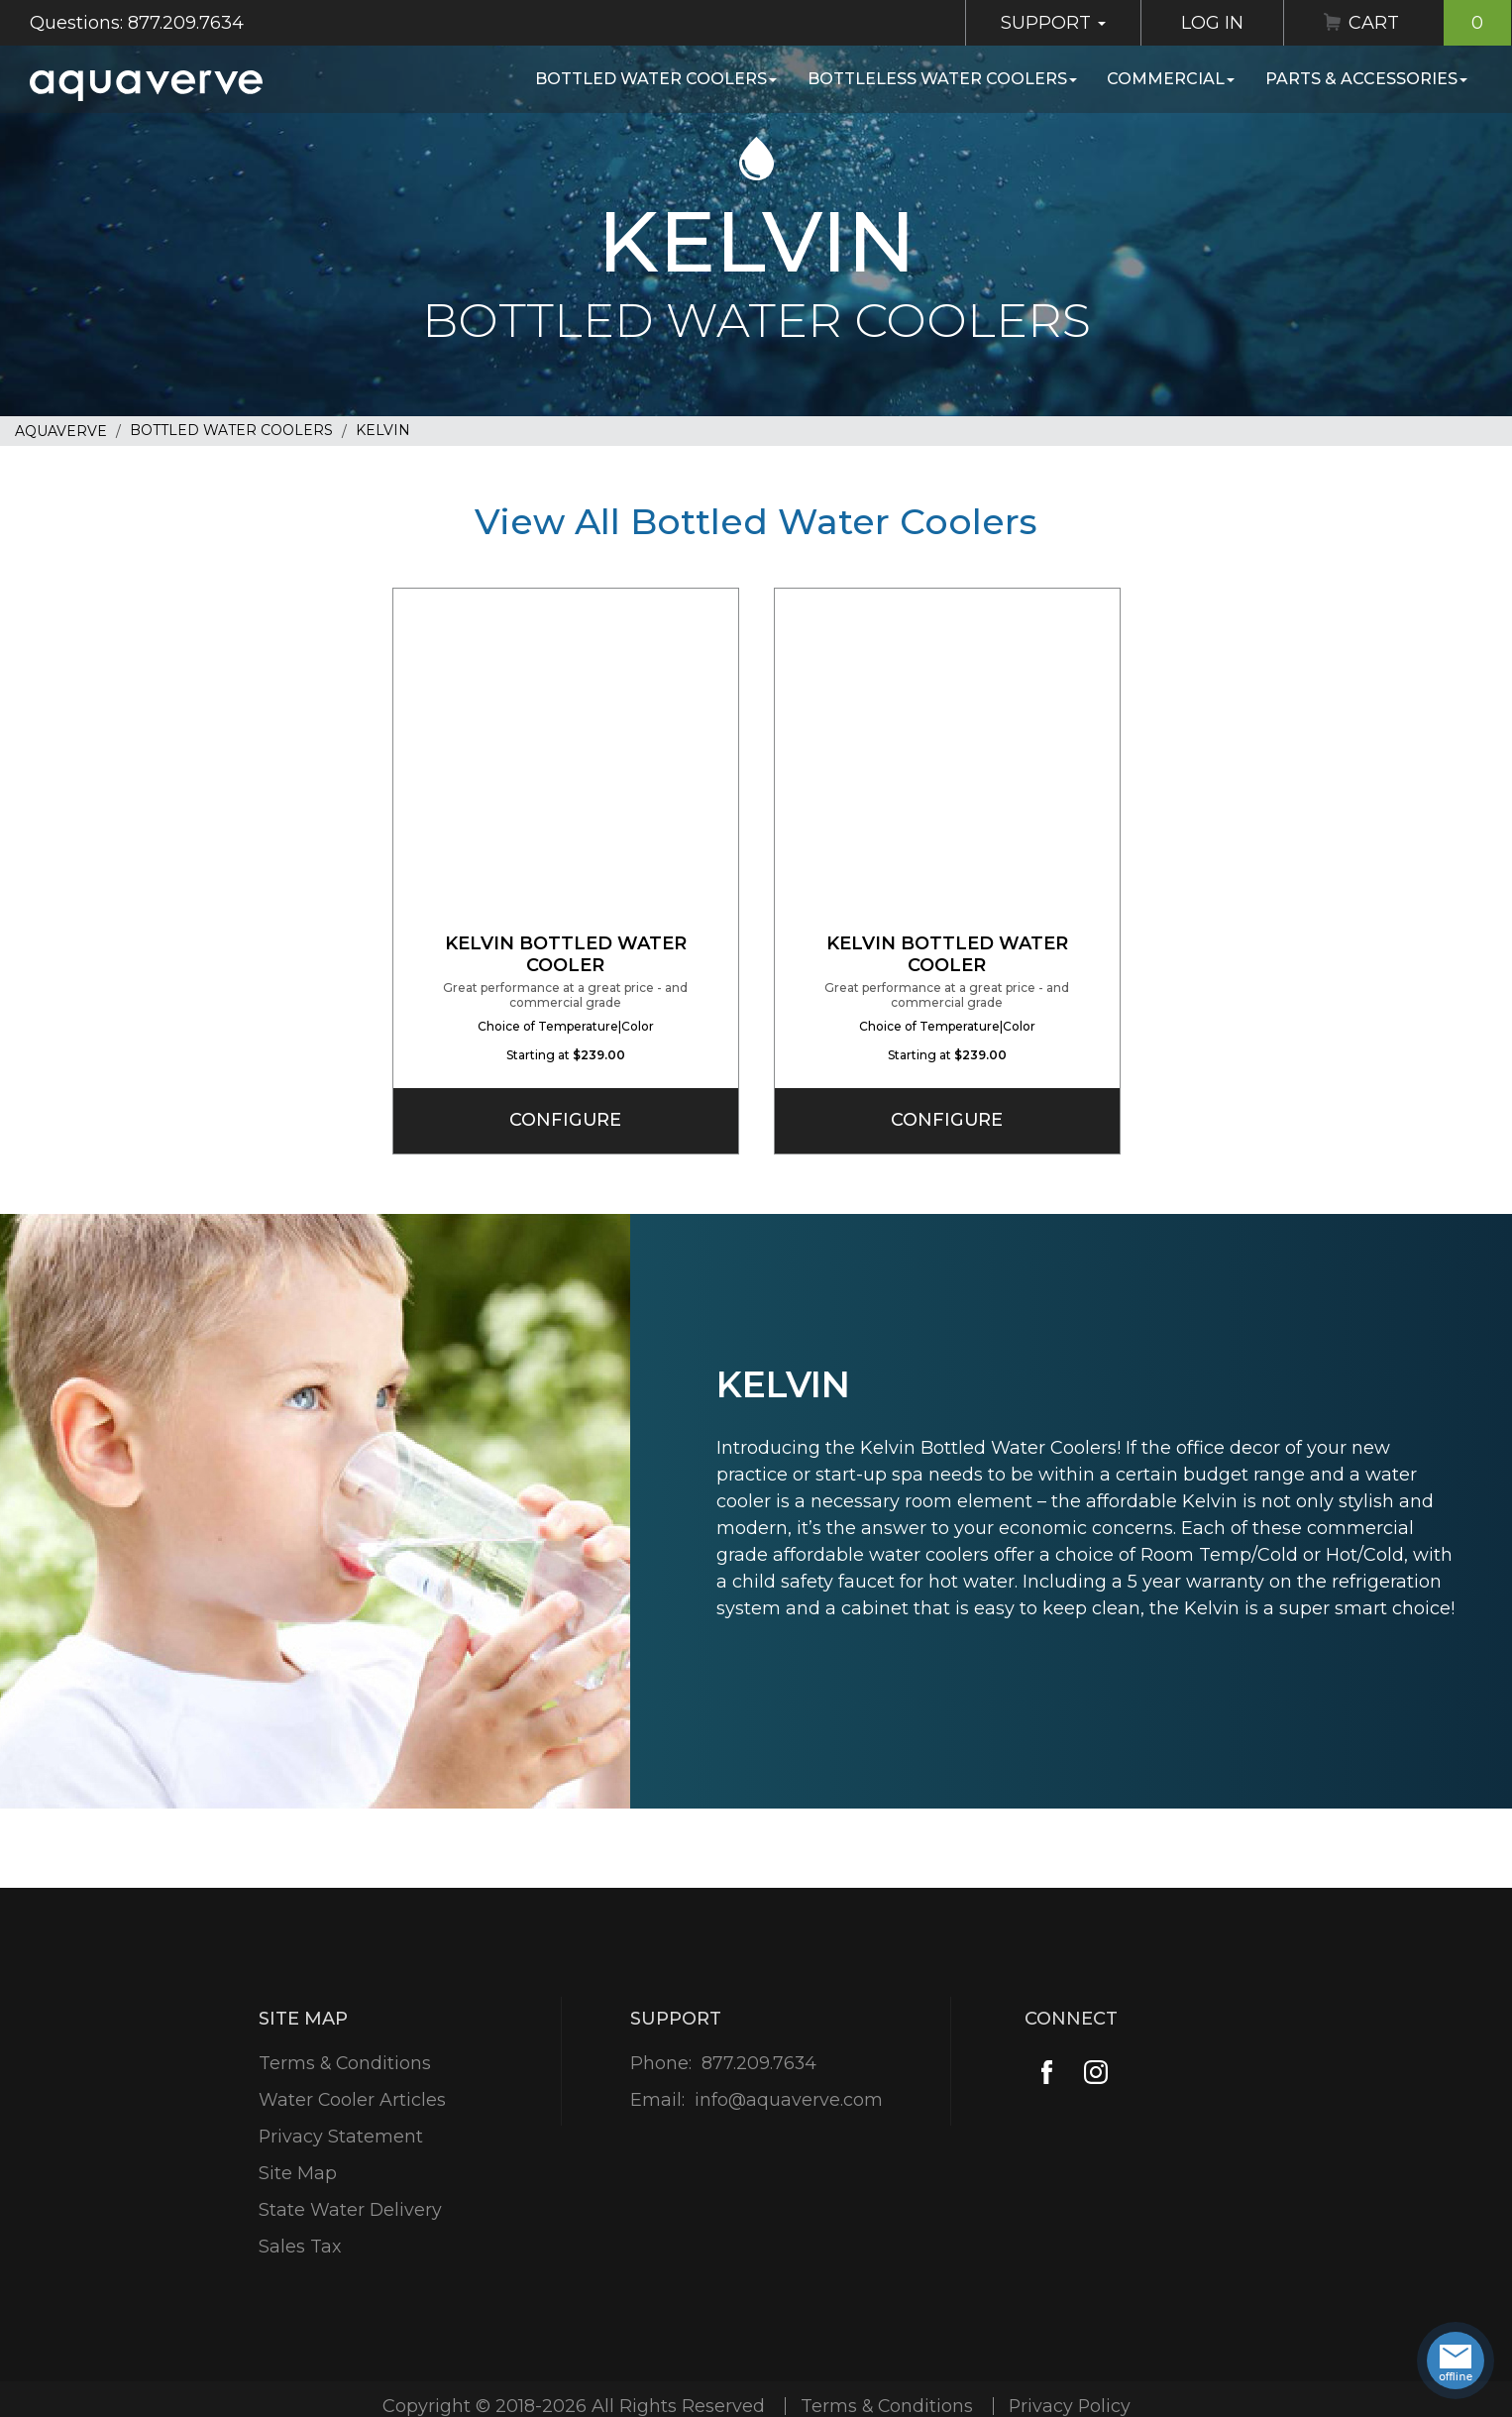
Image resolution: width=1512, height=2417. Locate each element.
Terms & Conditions (345, 2063)
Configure (565, 1120)
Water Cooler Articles (352, 2100)
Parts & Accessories (1366, 78)
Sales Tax (299, 2246)
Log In (1212, 23)
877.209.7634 (758, 2063)
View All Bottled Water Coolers (756, 521)
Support (1053, 23)
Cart (1430, 23)
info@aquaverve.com (788, 2100)
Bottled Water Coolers (656, 78)
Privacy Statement (340, 2136)
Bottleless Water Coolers (942, 78)
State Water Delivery (350, 2210)
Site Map (297, 2173)
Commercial (1171, 78)
